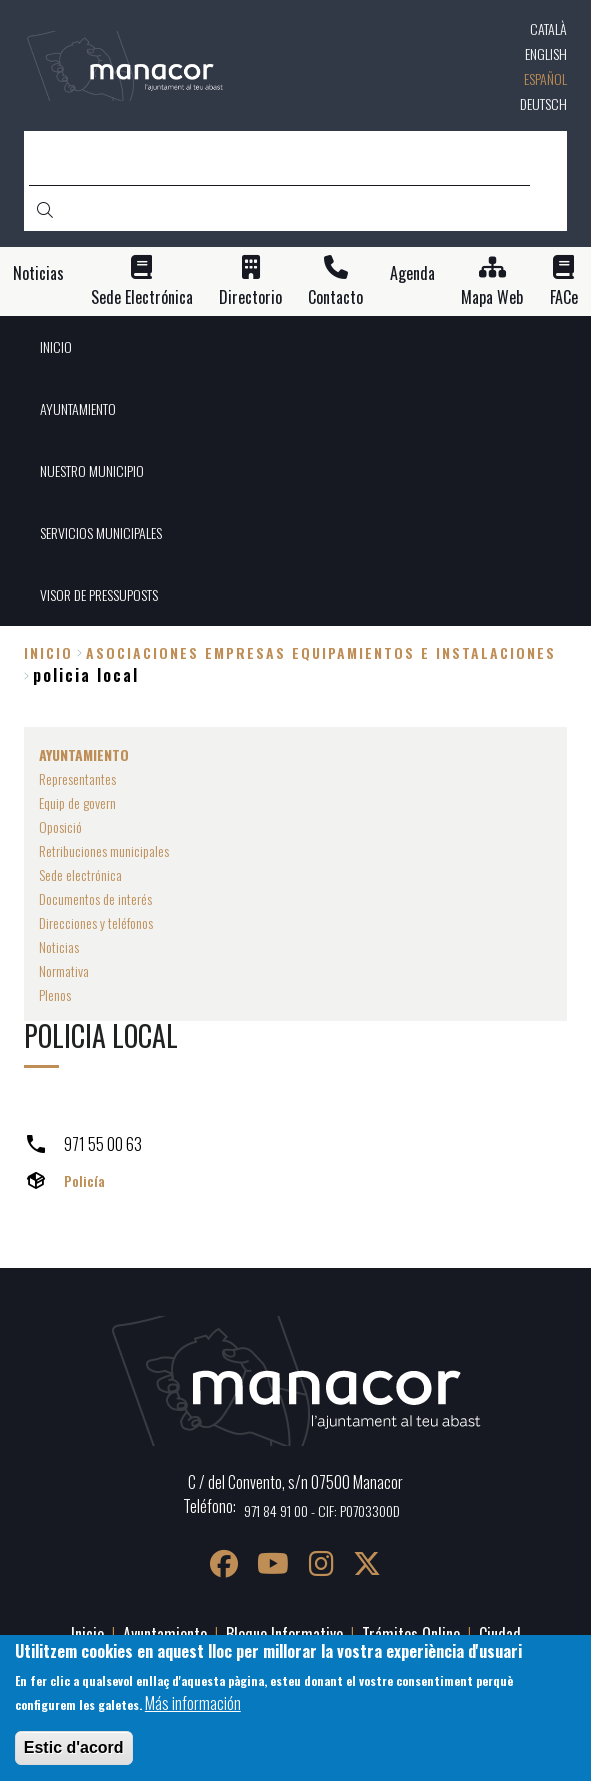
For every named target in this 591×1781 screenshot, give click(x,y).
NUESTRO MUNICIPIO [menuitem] (92, 470)
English (546, 53)
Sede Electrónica (142, 297)
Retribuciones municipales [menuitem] (104, 850)
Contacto (335, 297)
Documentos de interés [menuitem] (95, 898)
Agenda (412, 273)
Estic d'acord (74, 1747)
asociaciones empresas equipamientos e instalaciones (321, 652)
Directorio (250, 297)
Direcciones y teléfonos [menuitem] (96, 922)
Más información (193, 1703)
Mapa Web (492, 297)
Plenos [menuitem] (55, 994)
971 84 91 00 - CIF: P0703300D (322, 1510)
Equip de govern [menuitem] (77, 802)
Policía (84, 1180)
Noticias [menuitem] (59, 946)
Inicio (48, 652)
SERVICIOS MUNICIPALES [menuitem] (101, 532)
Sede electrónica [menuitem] (80, 874)
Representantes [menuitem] (77, 778)
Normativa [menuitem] (64, 970)
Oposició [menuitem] (60, 826)
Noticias (38, 273)
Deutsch (543, 103)
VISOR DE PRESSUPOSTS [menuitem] (99, 594)
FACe (564, 297)
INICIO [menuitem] (56, 346)
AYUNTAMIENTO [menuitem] (78, 408)
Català (548, 28)
